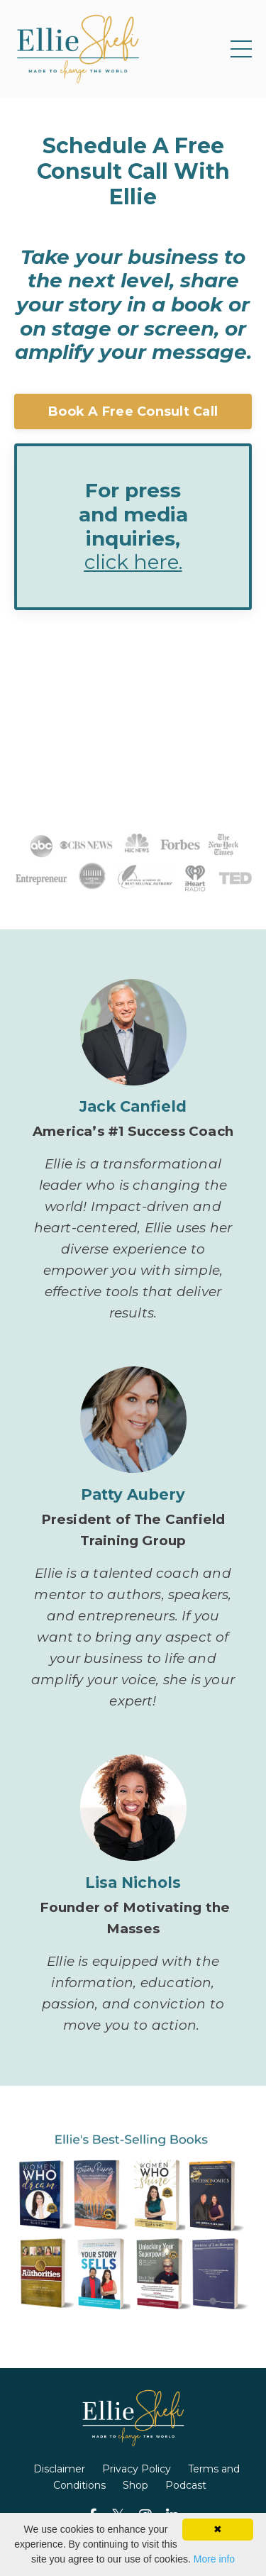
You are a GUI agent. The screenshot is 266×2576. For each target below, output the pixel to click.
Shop (135, 2485)
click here (131, 562)
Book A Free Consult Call (133, 411)
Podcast (185, 2485)
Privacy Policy (136, 2468)
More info (214, 2559)
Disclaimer (59, 2468)
